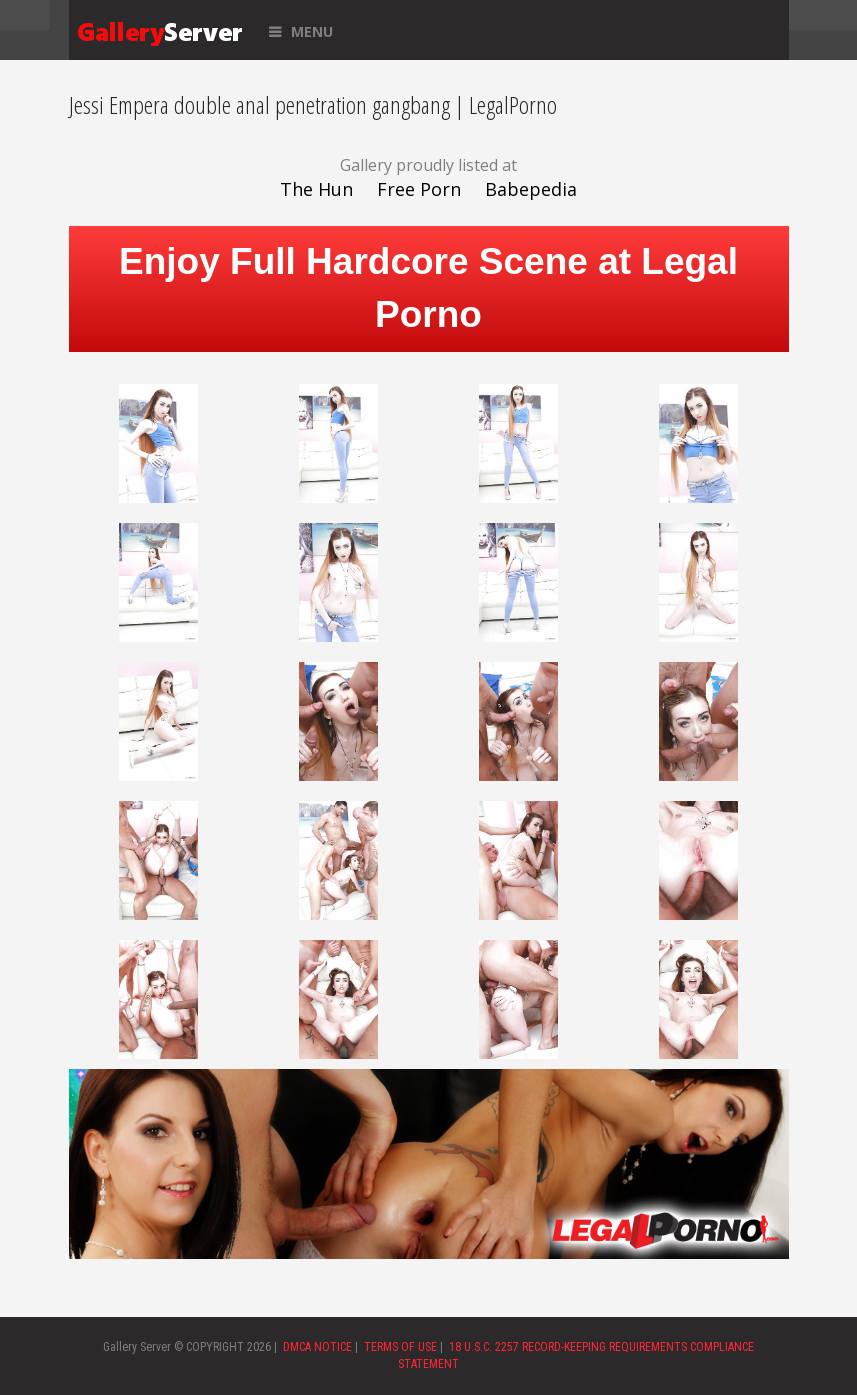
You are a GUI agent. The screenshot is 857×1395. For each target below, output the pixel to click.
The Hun (316, 189)
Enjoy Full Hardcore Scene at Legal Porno (428, 288)
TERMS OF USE (400, 1347)
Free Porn (419, 189)
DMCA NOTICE (317, 1347)
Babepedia (531, 189)
